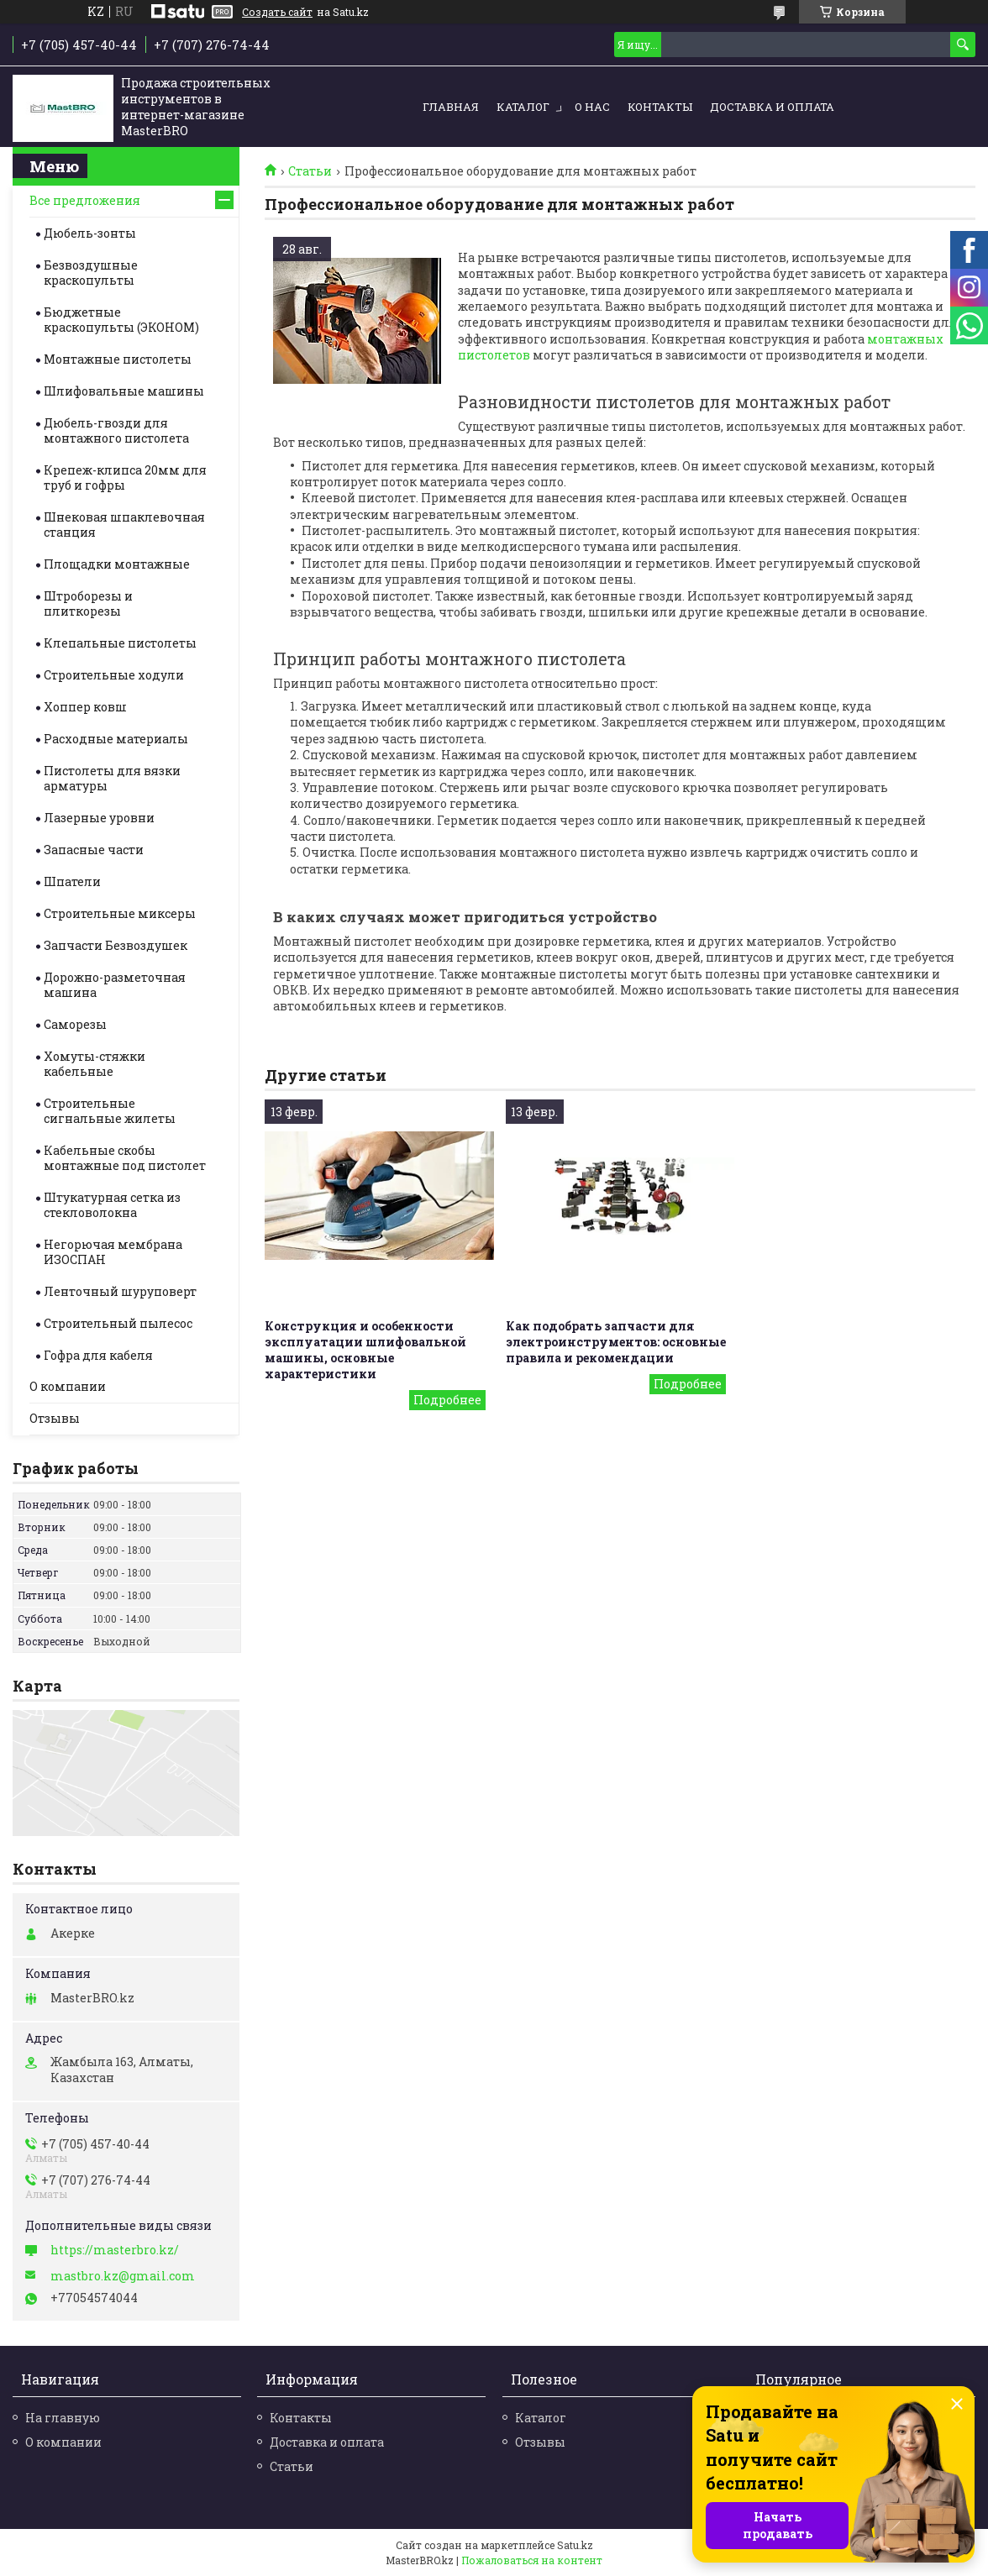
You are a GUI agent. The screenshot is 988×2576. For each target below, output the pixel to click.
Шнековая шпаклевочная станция (124, 524)
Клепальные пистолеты (120, 643)
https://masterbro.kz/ (114, 2250)
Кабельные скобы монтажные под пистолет (125, 1157)
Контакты (660, 106)
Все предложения (84, 200)
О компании (67, 1386)
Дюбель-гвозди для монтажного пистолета (116, 430)
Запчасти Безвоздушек (115, 945)
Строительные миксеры (120, 913)
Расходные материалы (116, 739)
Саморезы (75, 1024)
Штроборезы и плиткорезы (88, 603)
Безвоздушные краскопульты (91, 272)
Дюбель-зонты (90, 233)
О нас (592, 106)
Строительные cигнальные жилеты (110, 1110)
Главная (451, 106)
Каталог (523, 106)
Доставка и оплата (772, 106)
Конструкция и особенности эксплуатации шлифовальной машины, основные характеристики (365, 1350)
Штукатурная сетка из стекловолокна (112, 1204)
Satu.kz (575, 2545)
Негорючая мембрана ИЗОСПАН (113, 1251)
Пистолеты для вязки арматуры (112, 778)
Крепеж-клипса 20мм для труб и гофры (125, 477)
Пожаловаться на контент (531, 2560)
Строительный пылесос (118, 1323)
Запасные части (94, 850)
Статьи (310, 171)
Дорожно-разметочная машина (115, 984)
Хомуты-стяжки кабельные (94, 1063)
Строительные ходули (114, 675)
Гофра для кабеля (98, 1355)
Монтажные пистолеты (118, 359)
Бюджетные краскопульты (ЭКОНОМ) (121, 319)
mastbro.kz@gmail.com (122, 2276)
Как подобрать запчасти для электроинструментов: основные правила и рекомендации (616, 1342)
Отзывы (54, 1418)
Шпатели (72, 881)
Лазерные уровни (99, 818)
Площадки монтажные (117, 564)
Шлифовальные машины (124, 391)
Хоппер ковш (85, 707)
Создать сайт (277, 12)
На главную (62, 2418)
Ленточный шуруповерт (120, 1291)
